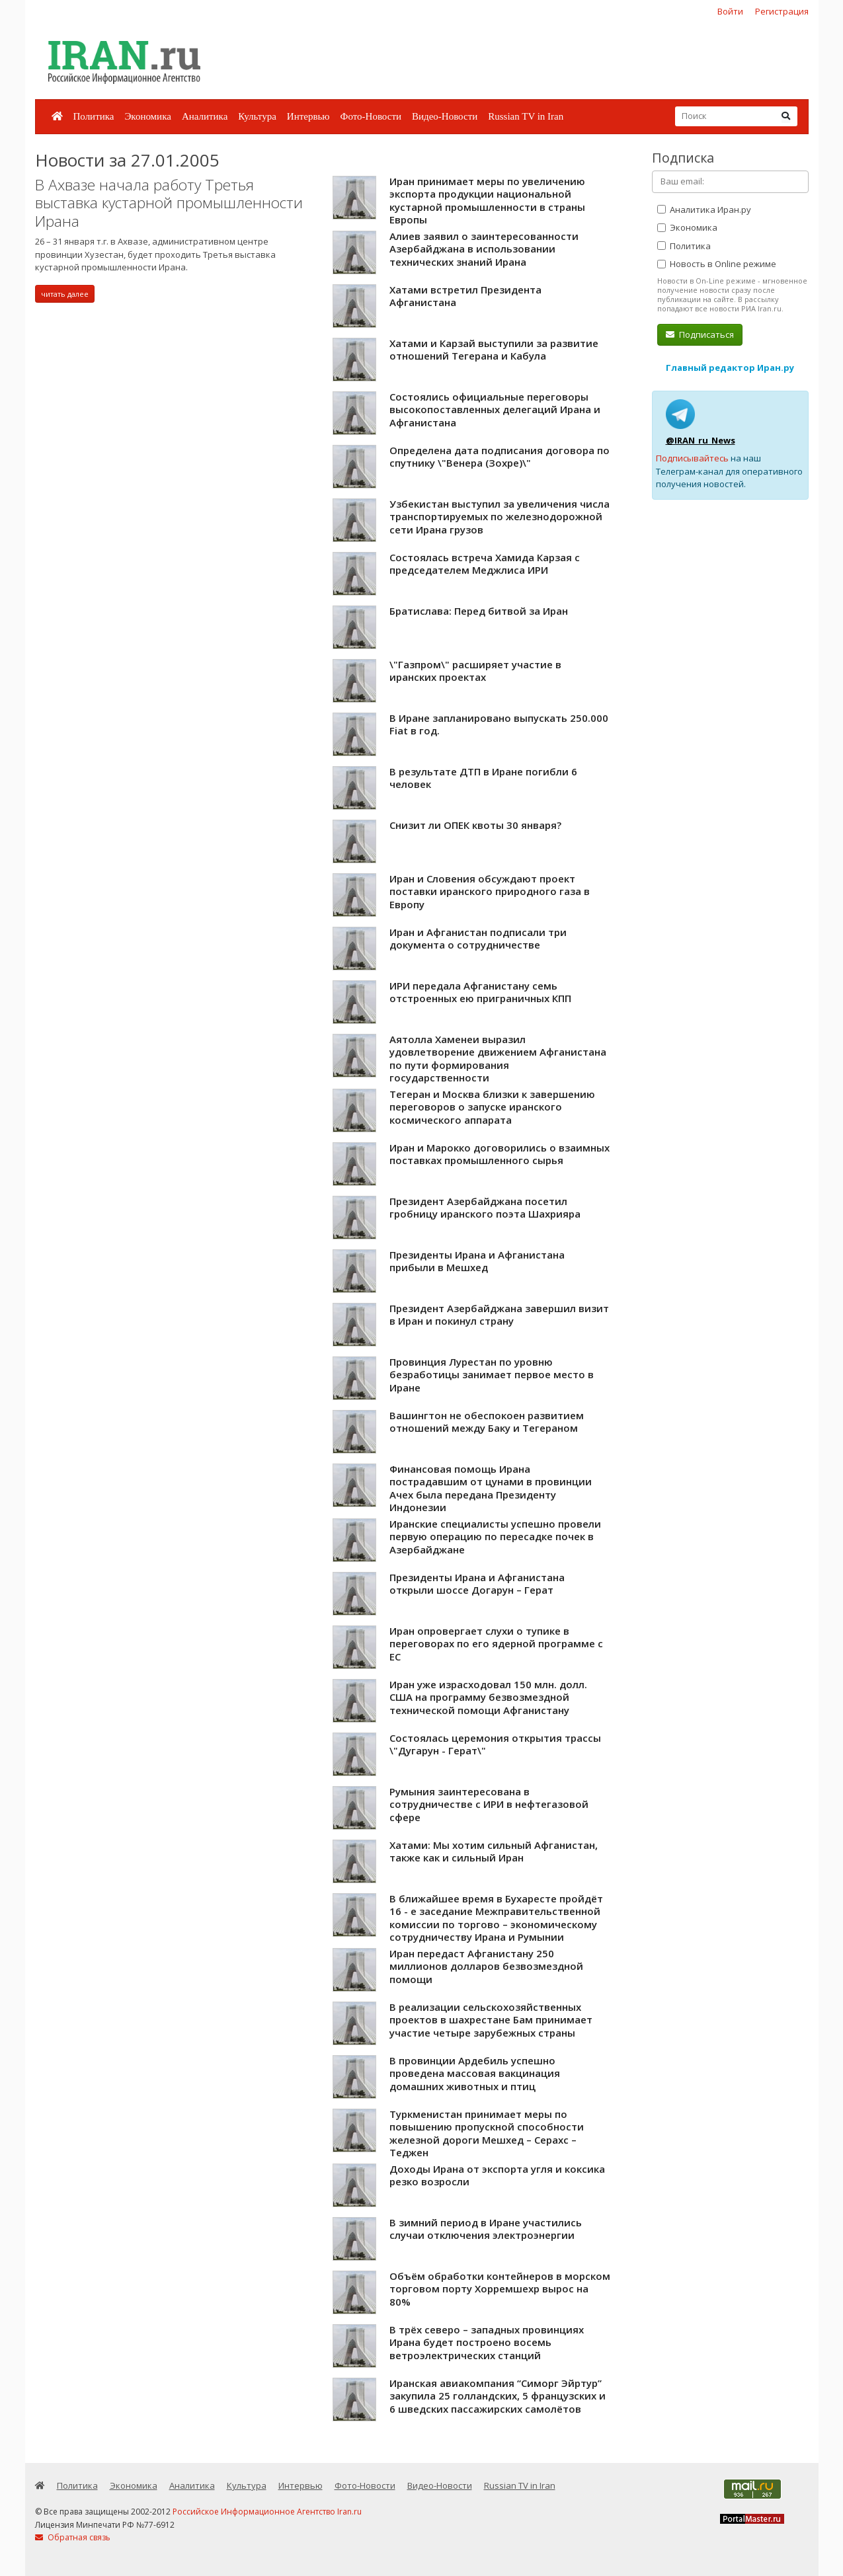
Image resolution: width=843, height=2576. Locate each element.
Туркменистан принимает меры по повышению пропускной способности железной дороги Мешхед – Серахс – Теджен (486, 2133)
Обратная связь (72, 2537)
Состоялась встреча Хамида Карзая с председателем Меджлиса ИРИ (484, 564)
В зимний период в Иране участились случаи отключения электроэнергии (485, 2229)
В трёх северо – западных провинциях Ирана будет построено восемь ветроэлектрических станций (486, 2342)
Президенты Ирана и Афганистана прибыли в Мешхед (477, 1261)
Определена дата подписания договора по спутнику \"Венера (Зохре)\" (499, 457)
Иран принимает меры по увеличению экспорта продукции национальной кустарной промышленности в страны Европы (487, 201)
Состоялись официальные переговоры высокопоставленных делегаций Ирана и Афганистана (494, 409)
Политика (93, 116)
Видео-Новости (444, 116)
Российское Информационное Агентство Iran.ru (267, 2511)
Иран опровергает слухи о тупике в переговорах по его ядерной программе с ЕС (496, 1643)
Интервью (308, 116)
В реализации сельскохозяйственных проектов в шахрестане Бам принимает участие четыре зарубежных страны (490, 2019)
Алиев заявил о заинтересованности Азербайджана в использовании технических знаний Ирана (484, 248)
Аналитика (204, 116)
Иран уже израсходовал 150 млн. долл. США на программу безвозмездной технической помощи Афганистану (488, 1697)
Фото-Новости (371, 116)
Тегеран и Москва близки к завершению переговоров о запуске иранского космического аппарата (492, 1106)
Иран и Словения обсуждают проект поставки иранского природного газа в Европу (489, 891)
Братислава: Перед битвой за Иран (478, 610)
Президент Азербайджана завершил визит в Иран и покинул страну (499, 1315)
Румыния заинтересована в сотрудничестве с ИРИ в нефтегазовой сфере (488, 1804)
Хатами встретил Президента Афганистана (465, 296)
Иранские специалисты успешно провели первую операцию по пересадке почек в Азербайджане (495, 1536)
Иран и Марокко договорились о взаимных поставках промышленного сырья (499, 1154)
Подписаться (700, 334)
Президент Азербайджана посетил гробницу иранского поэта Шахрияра (485, 1207)
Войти (730, 11)
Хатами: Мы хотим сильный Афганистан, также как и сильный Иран (493, 1851)
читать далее (65, 294)
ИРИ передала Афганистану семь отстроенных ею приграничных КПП (480, 992)
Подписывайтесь (692, 458)
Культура (257, 116)
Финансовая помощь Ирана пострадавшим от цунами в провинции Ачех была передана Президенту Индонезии (490, 1488)
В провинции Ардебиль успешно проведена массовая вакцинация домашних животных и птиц (474, 2073)
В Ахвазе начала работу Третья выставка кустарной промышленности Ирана (169, 203)
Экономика (147, 116)
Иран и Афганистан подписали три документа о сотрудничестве (478, 938)
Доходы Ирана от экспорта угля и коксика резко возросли (497, 2175)
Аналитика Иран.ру (704, 209)
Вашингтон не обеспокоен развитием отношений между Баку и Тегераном (486, 1422)
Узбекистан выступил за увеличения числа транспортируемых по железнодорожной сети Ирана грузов (499, 516)
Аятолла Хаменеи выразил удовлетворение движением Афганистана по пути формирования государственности (497, 1059)
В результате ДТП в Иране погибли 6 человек (483, 778)
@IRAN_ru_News (700, 440)
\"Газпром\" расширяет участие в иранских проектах (475, 671)
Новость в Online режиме (716, 264)
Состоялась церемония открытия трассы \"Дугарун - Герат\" (495, 1744)
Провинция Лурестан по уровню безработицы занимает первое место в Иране (491, 1374)
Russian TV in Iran (525, 116)
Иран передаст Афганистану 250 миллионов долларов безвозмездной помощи (486, 1966)
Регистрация (782, 11)
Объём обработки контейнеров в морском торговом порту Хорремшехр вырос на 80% (499, 2288)
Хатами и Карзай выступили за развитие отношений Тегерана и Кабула (493, 349)
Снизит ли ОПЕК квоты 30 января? (475, 825)
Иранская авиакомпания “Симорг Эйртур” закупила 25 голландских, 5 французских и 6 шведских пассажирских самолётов (497, 2395)
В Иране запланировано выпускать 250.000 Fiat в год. (498, 724)
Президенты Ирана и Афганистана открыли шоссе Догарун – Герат (477, 1584)
